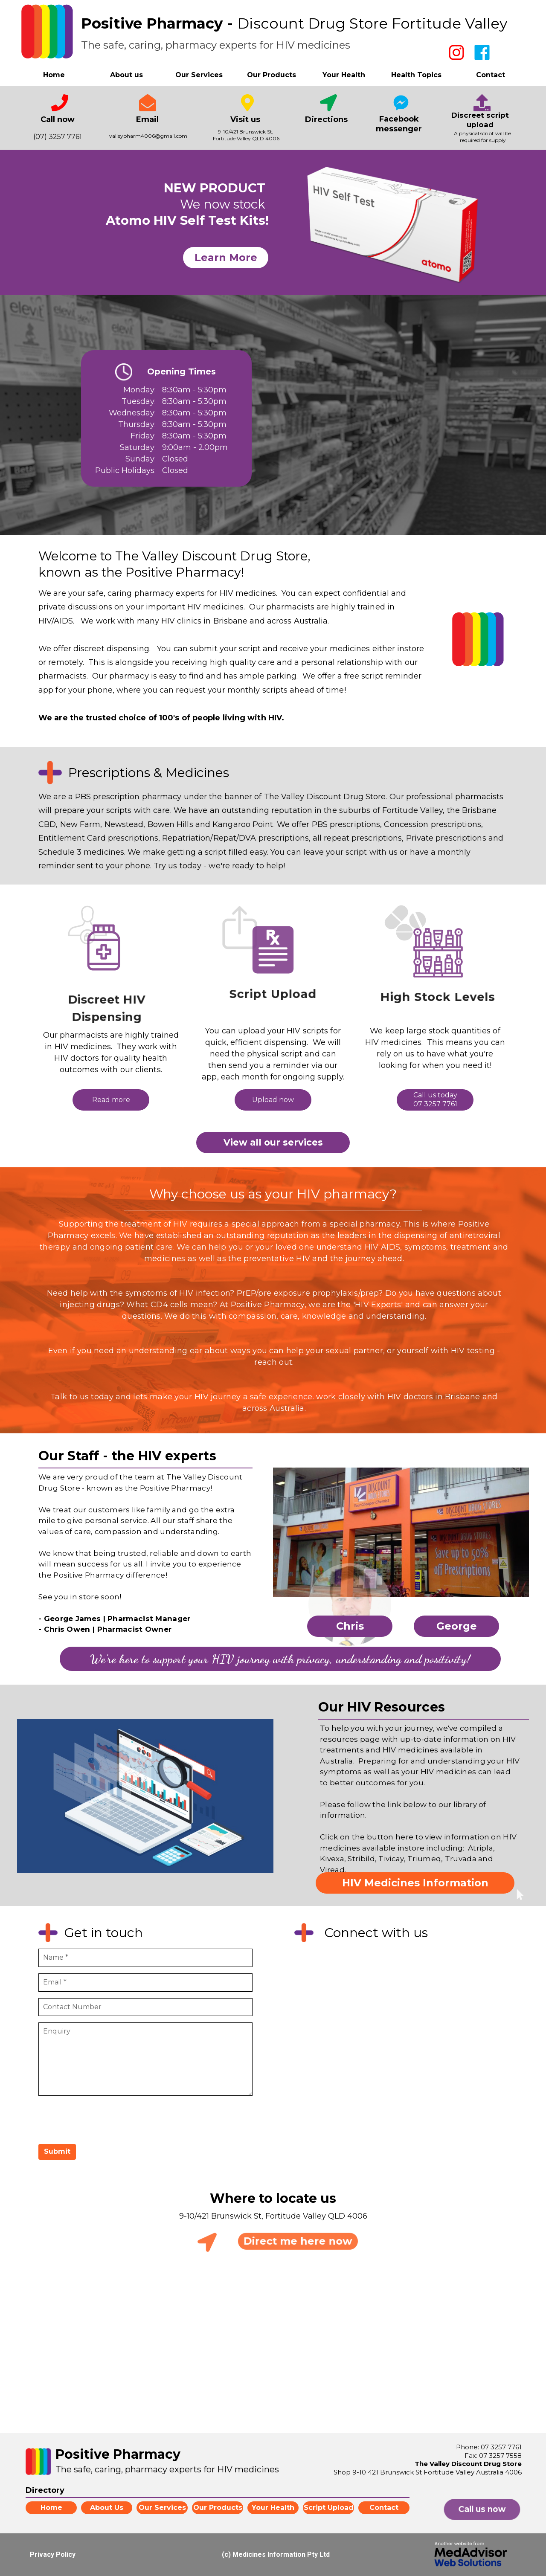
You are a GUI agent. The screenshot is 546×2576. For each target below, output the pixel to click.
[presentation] (103, 2118)
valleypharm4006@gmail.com (148, 136)
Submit (57, 2151)
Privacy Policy (53, 2554)
